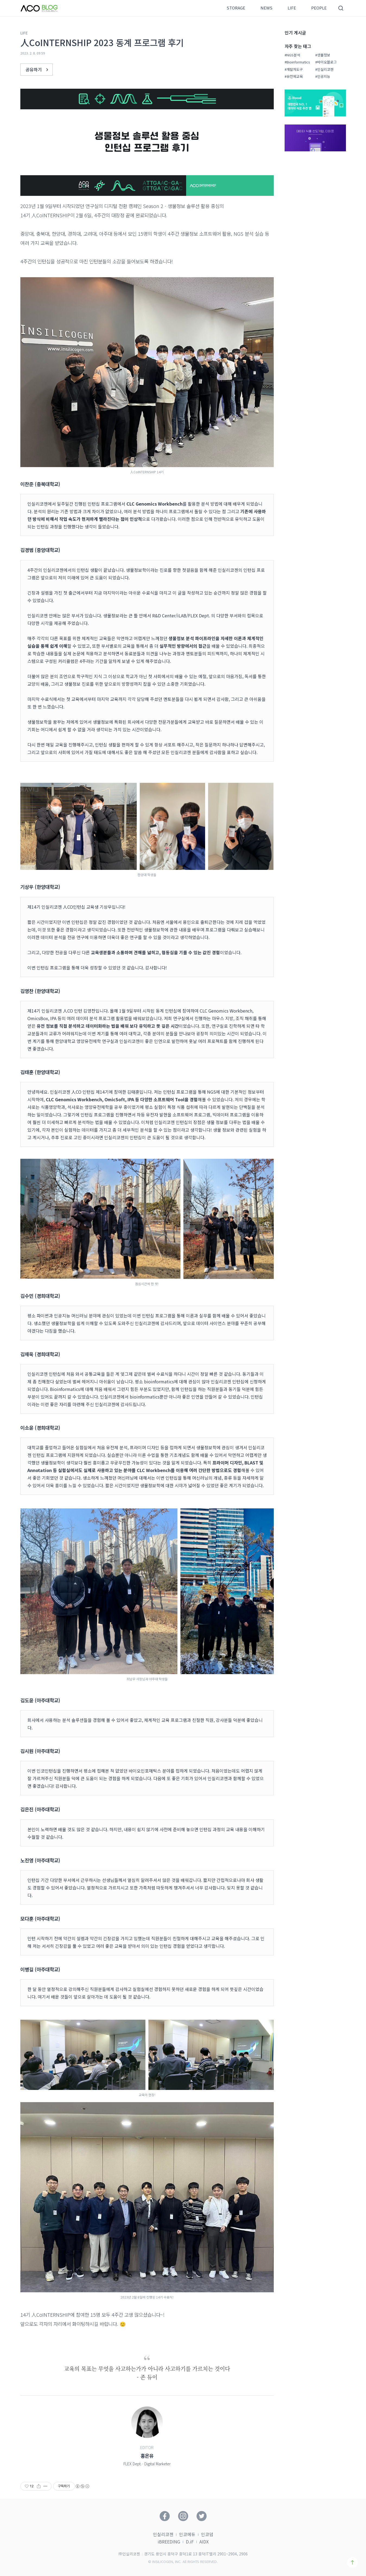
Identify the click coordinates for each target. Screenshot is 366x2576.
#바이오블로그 (326, 62)
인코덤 (207, 2534)
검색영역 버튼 (341, 8)
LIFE (292, 8)
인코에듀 (187, 2534)
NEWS (266, 8)
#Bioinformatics (297, 62)
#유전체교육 (294, 76)
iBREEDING (169, 2541)
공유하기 (38, 69)
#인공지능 (322, 76)
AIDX (204, 2541)
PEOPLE (319, 8)
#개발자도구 (294, 69)
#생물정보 (322, 55)
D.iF (190, 2541)
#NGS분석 (292, 55)
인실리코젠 (163, 2534)
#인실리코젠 (324, 69)
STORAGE (236, 8)
